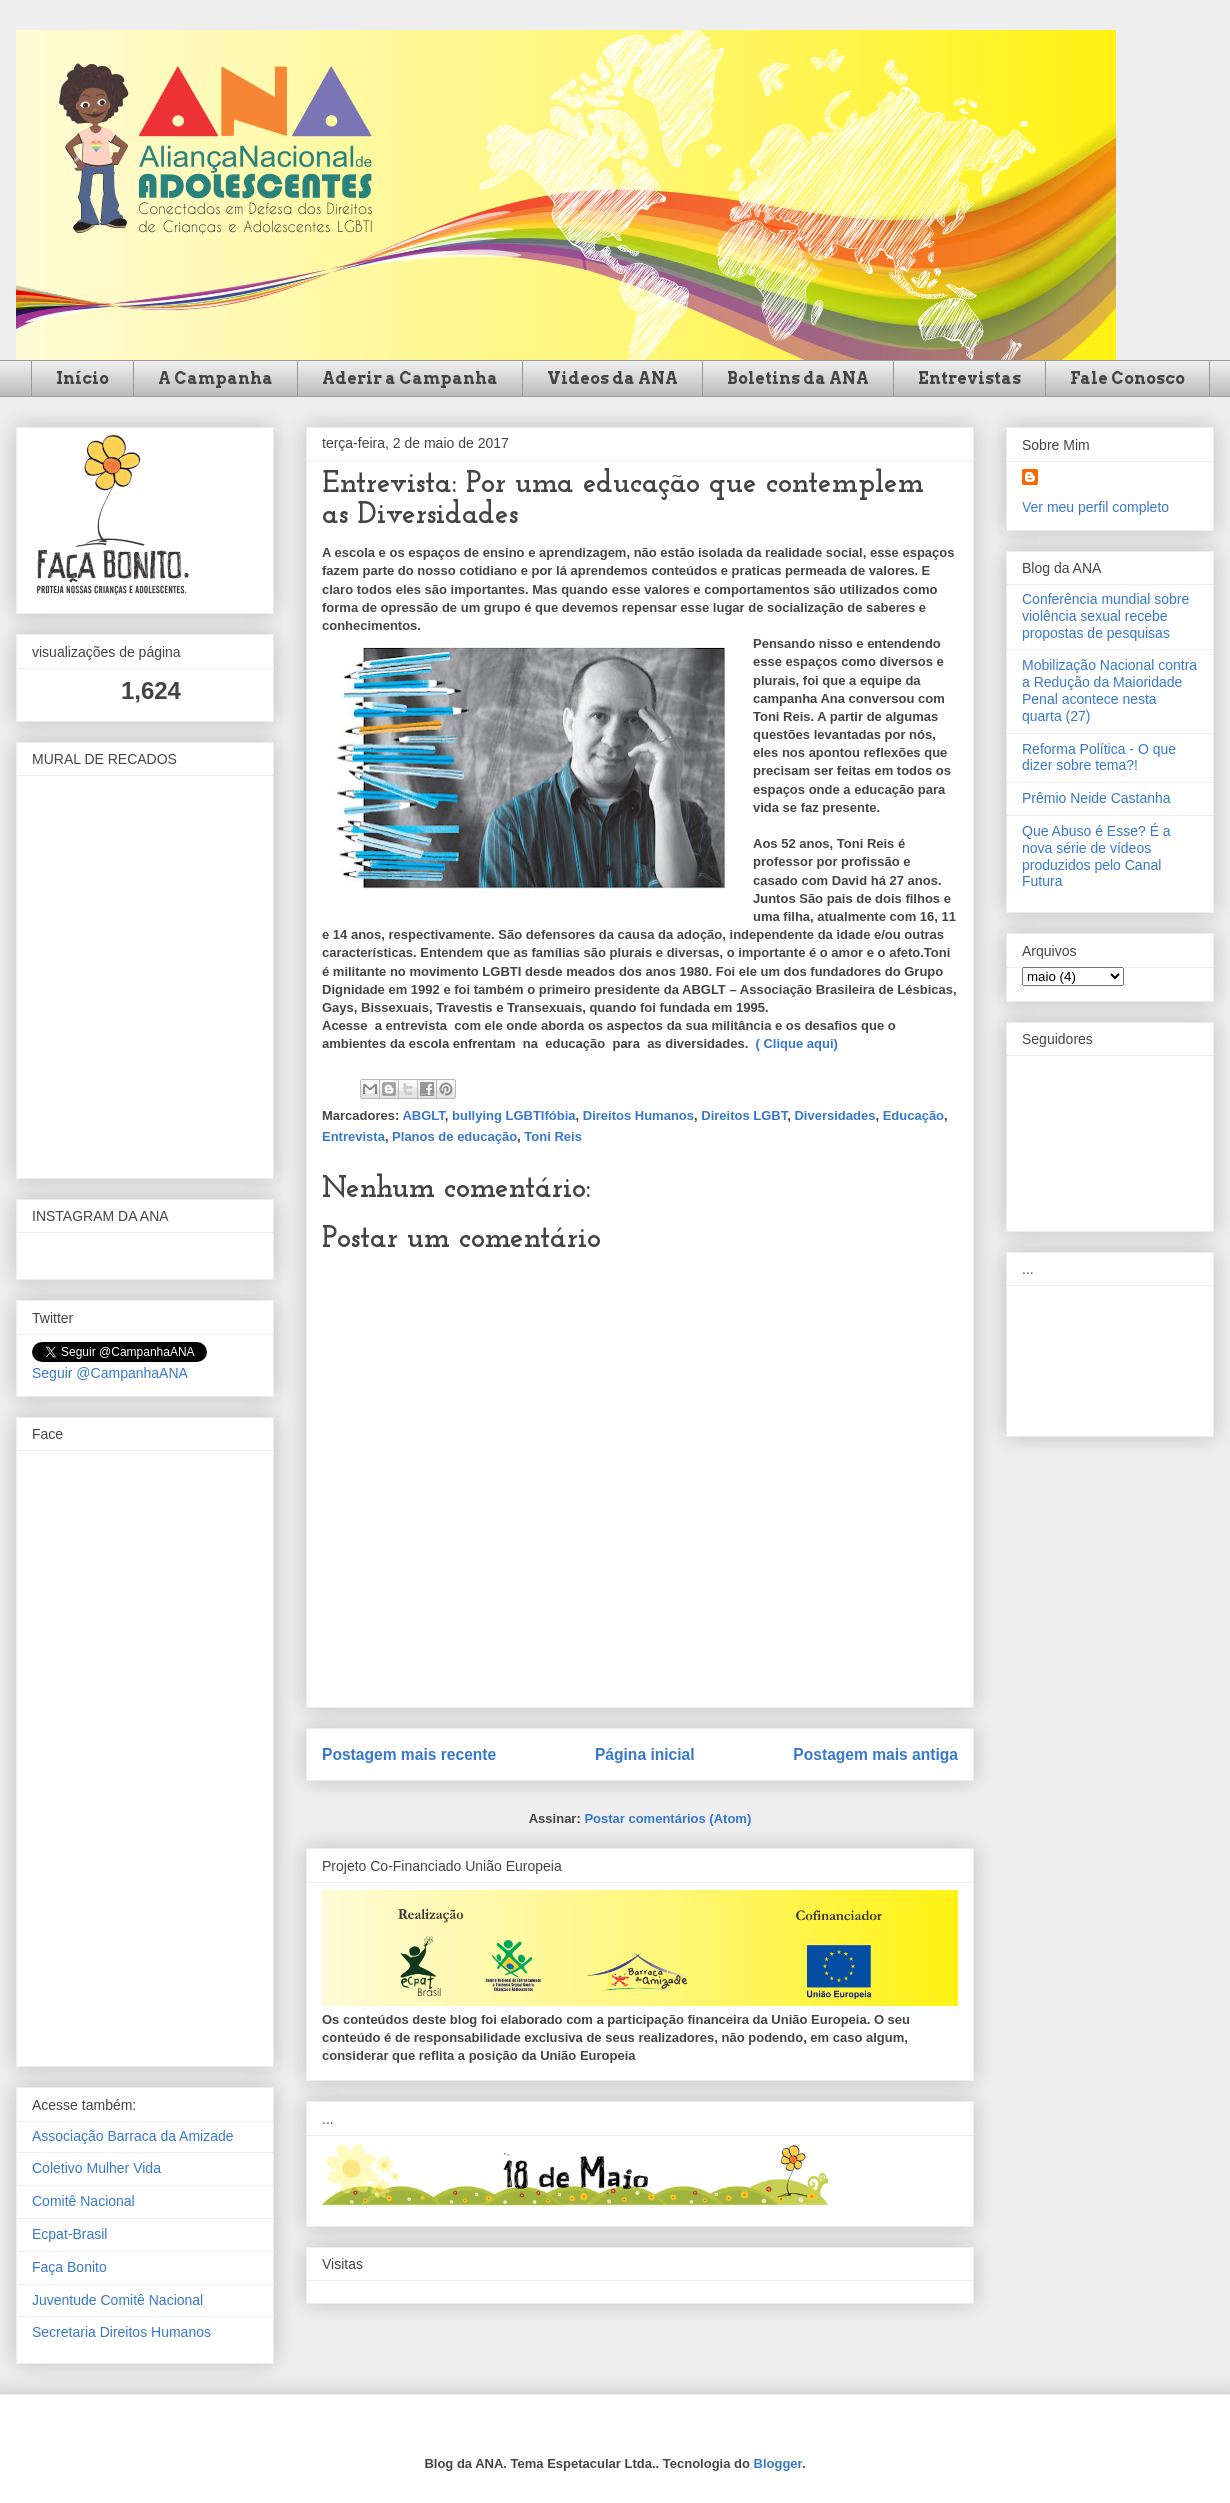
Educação (913, 1115)
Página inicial (645, 1754)
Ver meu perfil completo (1095, 507)
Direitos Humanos (638, 1115)
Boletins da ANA (798, 378)
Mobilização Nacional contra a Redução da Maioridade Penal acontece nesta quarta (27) (1109, 690)
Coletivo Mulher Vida (96, 2168)
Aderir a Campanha (410, 378)
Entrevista (353, 1136)
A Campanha (215, 378)
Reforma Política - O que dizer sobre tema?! (1099, 757)
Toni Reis (553, 1136)
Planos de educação (454, 1136)
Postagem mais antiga (875, 1754)
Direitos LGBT (744, 1115)
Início (82, 378)
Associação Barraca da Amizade (133, 2136)
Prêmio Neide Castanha (1096, 798)
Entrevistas (969, 378)
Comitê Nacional (83, 2201)
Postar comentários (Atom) (667, 1818)
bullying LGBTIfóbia (514, 1115)
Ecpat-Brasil (69, 2234)
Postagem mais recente (409, 1754)
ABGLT (423, 1115)
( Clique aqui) (799, 1043)
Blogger (778, 2463)
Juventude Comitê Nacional (117, 2300)
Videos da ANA (612, 378)
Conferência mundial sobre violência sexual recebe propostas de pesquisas (1105, 616)
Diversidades (834, 1115)
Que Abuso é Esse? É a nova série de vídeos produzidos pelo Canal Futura (1096, 856)
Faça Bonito (69, 2267)
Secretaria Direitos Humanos (121, 2332)
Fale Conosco (1127, 378)
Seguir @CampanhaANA (110, 1373)
